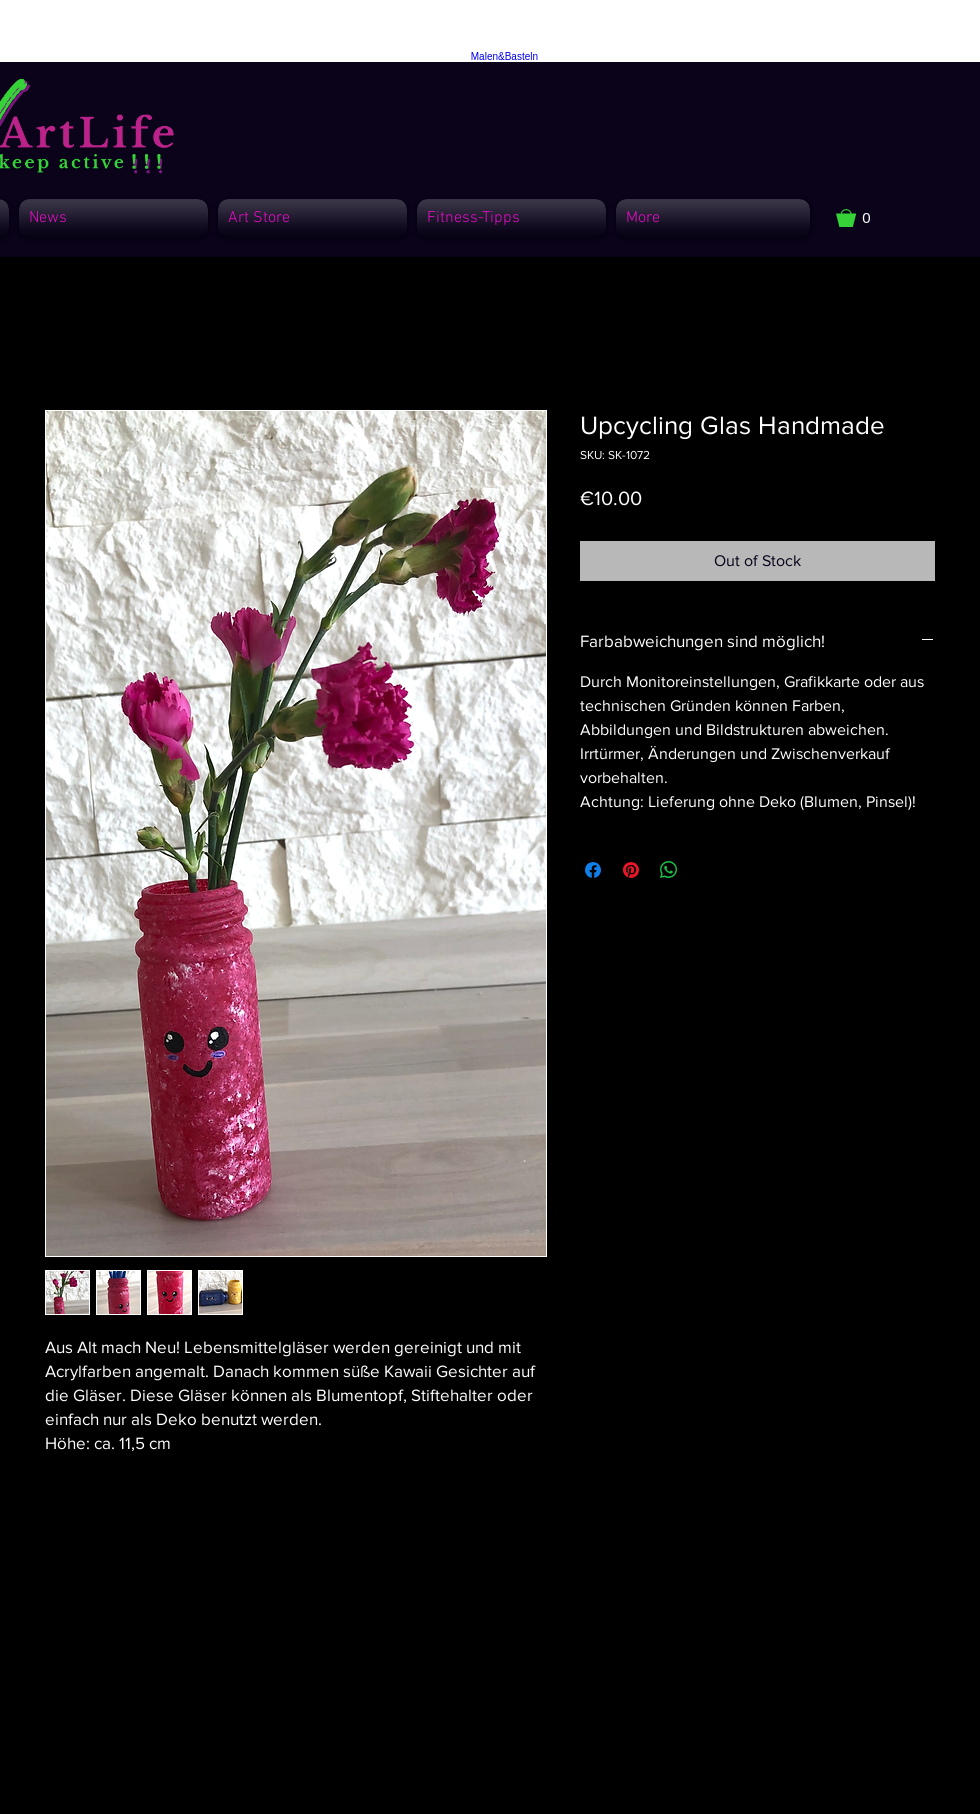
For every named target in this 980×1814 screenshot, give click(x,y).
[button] (863, 218)
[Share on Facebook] (593, 870)
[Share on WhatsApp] (669, 870)
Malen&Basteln (504, 56)
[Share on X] (707, 870)
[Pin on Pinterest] (631, 870)
